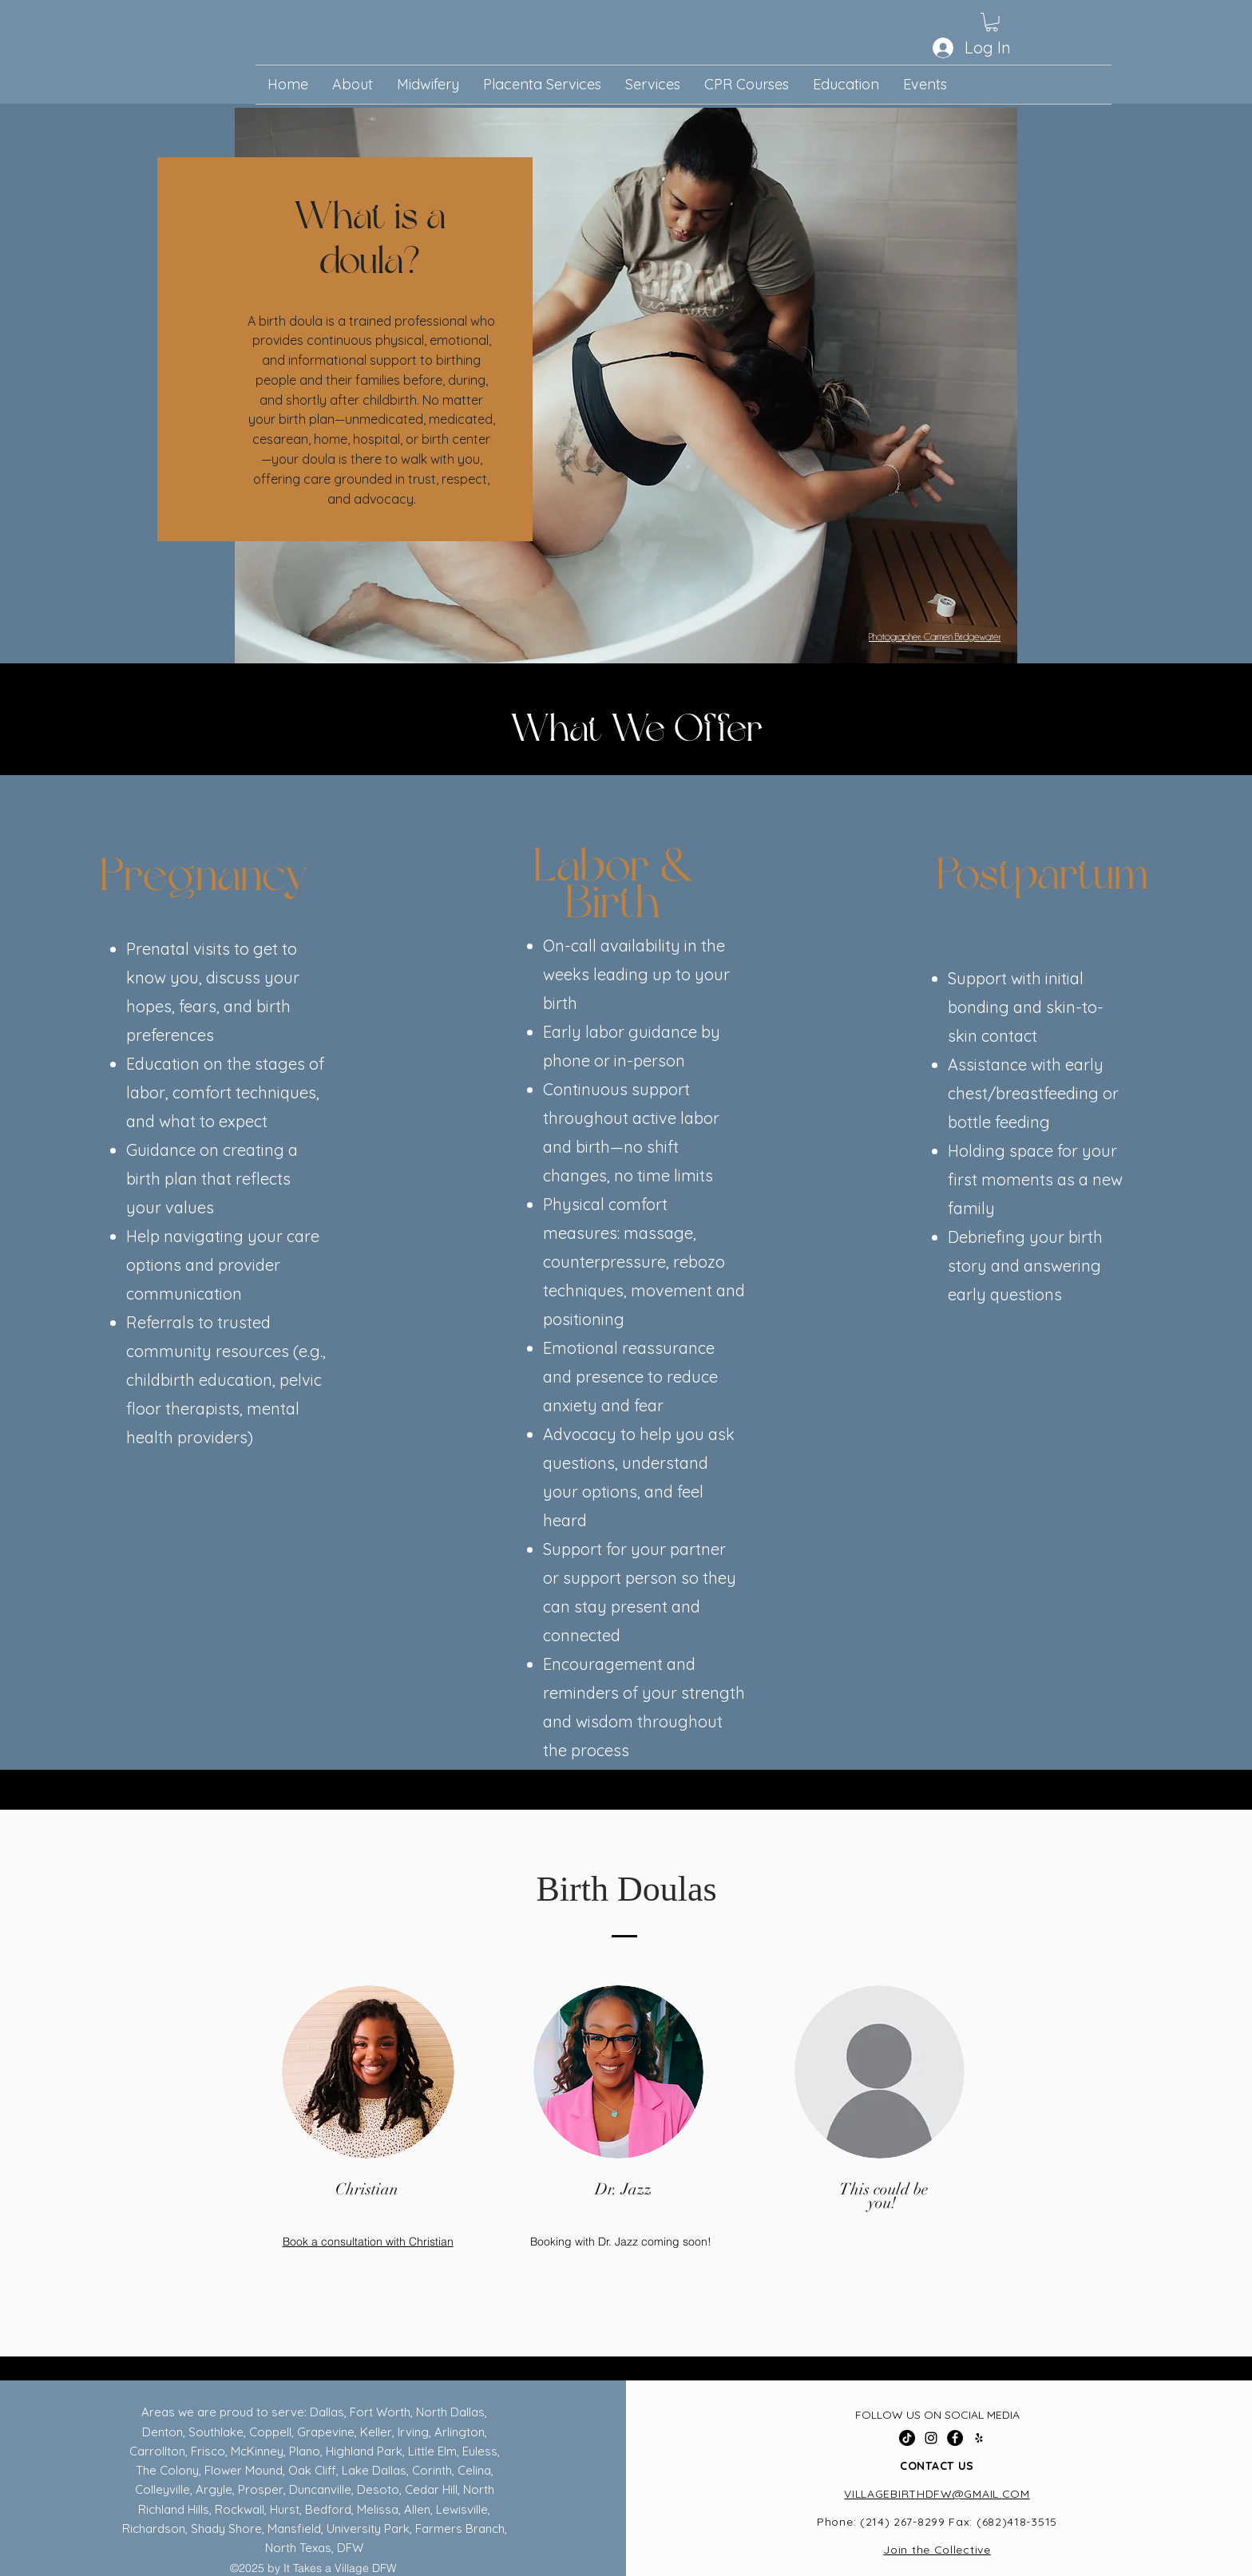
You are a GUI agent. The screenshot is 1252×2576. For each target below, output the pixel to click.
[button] (992, 22)
